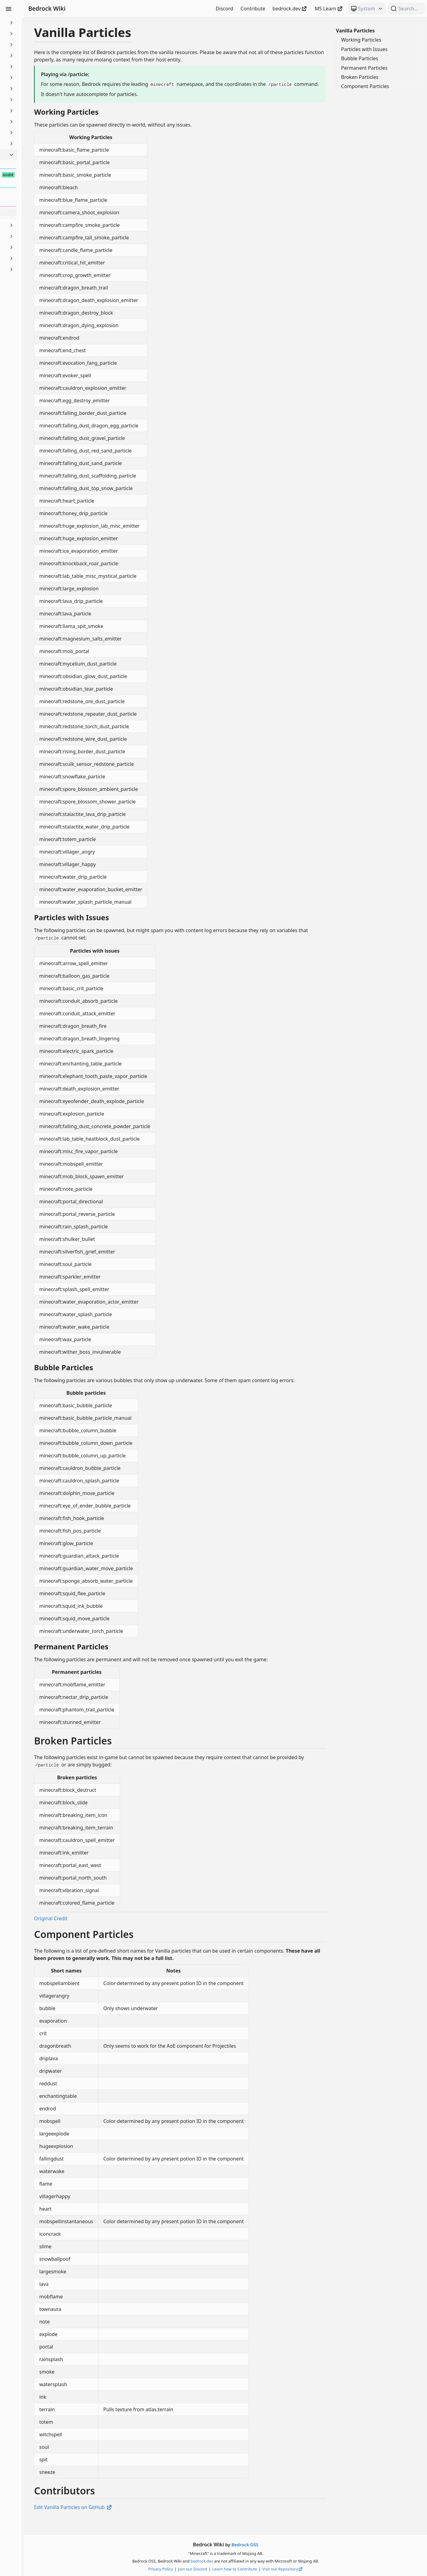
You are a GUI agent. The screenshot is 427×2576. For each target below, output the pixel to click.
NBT (39, 143)
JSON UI (39, 110)
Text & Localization (39, 247)
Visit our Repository (311, 2569)
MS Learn (329, 8)
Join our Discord (222, 2569)
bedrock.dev (290, 8)
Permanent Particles (364, 68)
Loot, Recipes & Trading (39, 121)
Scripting (39, 225)
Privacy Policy (189, 2569)
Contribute (253, 8)
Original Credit (109, 1931)
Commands (39, 55)
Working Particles (361, 39)
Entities (39, 88)
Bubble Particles (359, 58)
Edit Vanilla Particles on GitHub (131, 2520)
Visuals (39, 258)
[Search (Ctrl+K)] (406, 8)
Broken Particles (359, 77)
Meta (39, 132)
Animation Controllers (39, 33)
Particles (39, 154)
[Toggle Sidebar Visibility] (8, 9)
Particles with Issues (364, 49)
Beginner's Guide (39, 22)
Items (39, 99)
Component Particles (365, 86)
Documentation (39, 77)
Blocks (39, 44)
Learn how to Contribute (263, 2569)
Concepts (39, 66)
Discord (224, 8)
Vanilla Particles (355, 30)
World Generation (39, 269)
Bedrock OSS (273, 2545)
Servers (39, 236)
